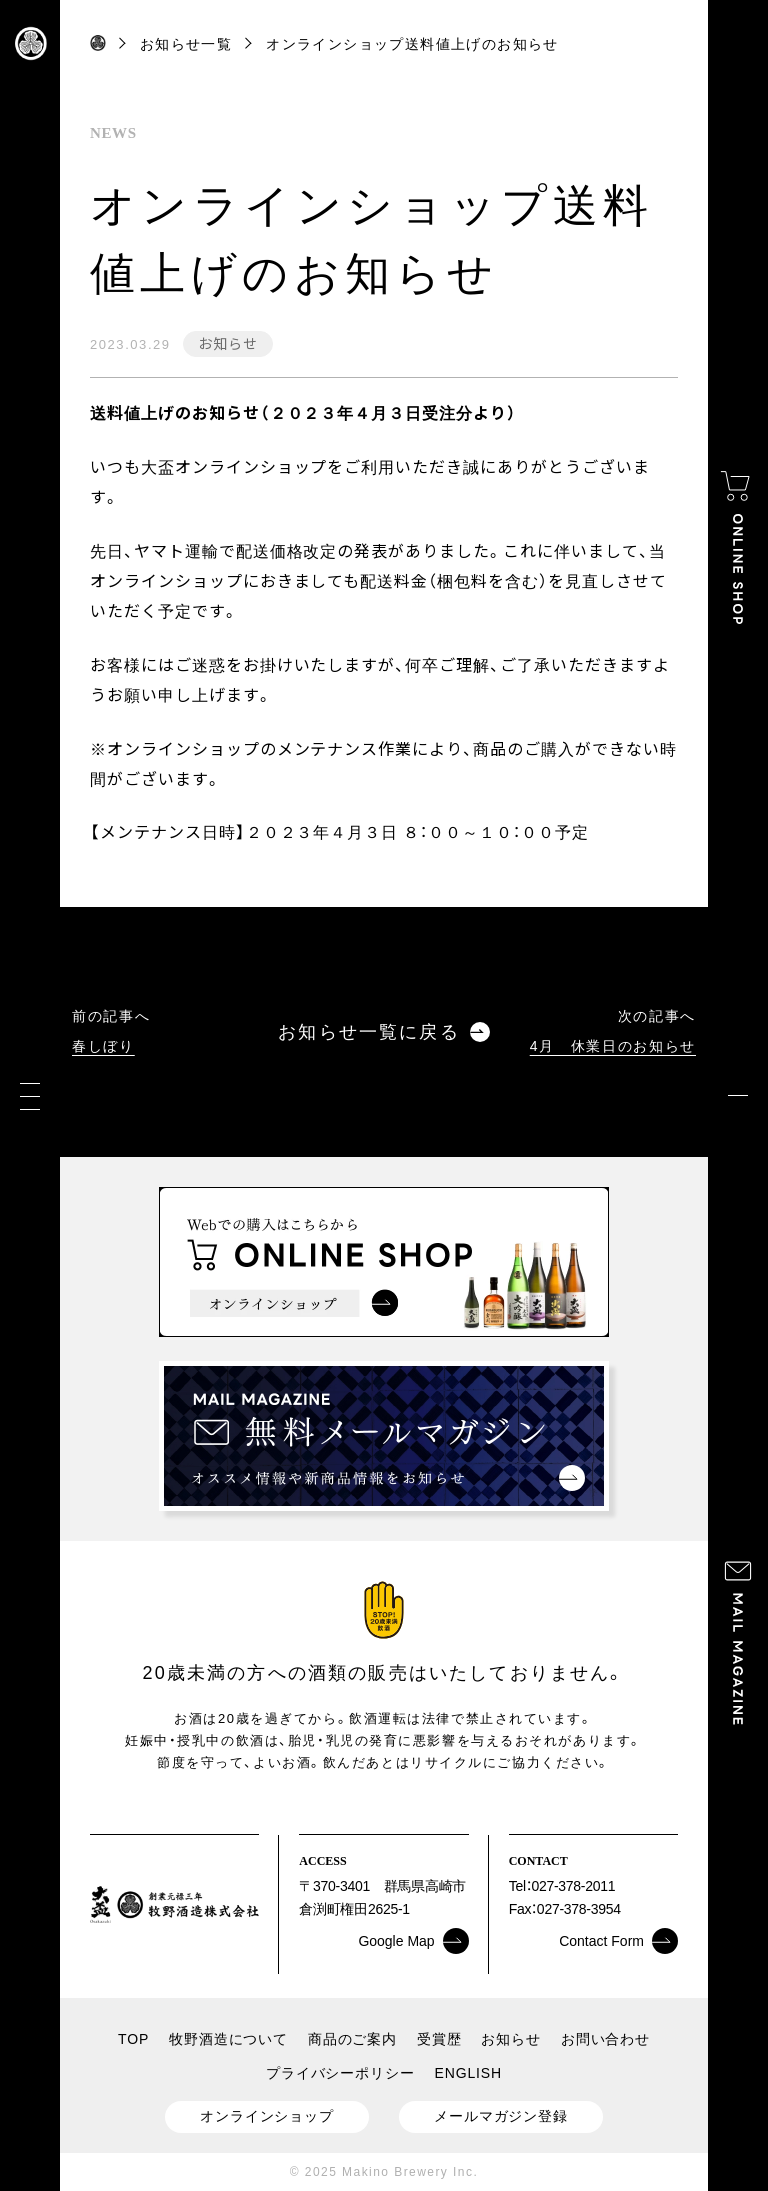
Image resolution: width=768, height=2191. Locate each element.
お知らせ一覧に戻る (383, 1032)
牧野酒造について (228, 2039)
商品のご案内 (352, 2039)
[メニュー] (30, 1095)
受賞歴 (439, 2039)
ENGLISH (468, 2073)
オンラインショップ (267, 2116)
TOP (133, 2039)
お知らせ (227, 343)
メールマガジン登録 (501, 2116)
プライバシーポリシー (340, 2073)
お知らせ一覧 (186, 44)
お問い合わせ (605, 2039)
